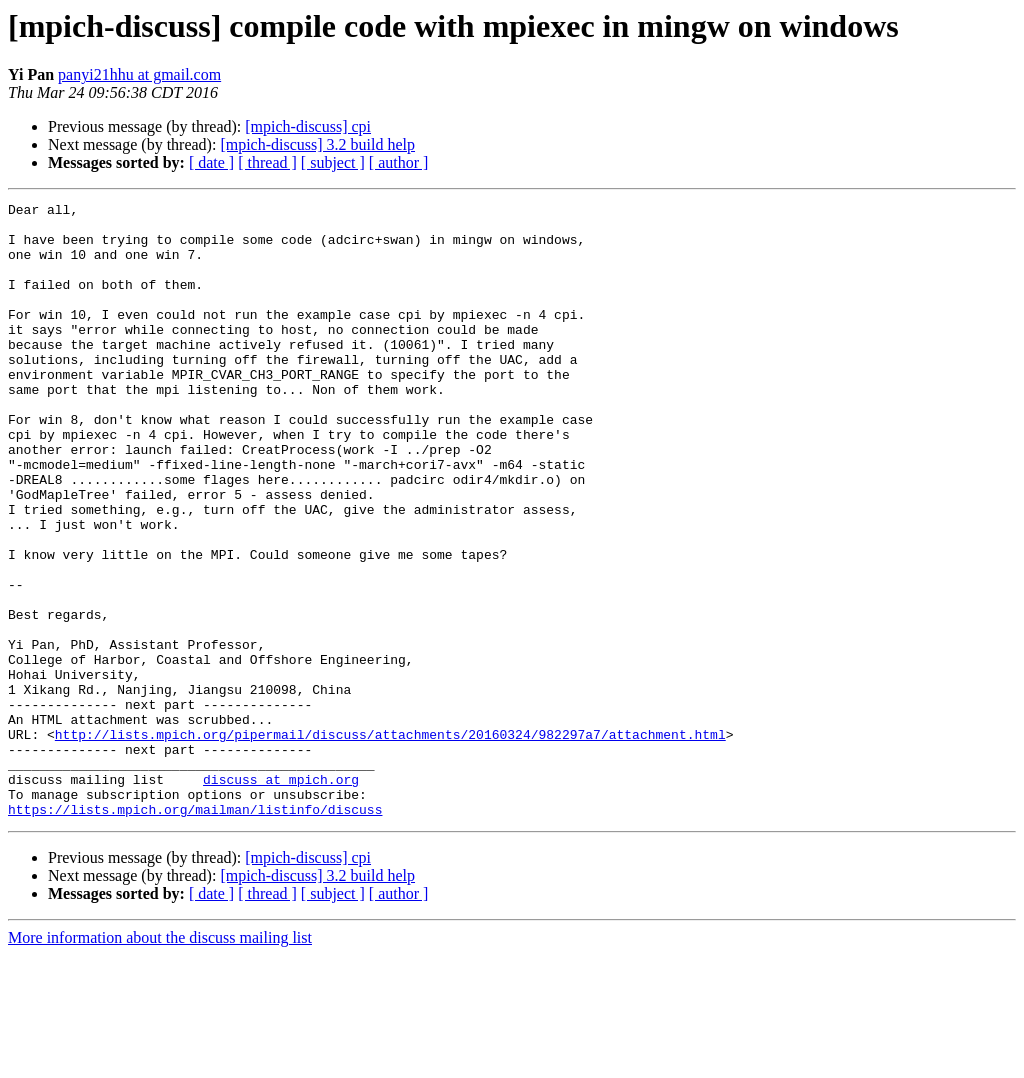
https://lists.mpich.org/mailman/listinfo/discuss (195, 932)
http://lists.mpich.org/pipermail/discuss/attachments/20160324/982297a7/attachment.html (390, 842)
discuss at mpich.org (281, 896)
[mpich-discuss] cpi (308, 126)
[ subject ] (333, 162)
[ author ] (399, 162)
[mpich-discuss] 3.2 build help (317, 144)
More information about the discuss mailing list (160, 1060)
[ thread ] (267, 162)
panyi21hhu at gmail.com (139, 74)
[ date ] (211, 162)
